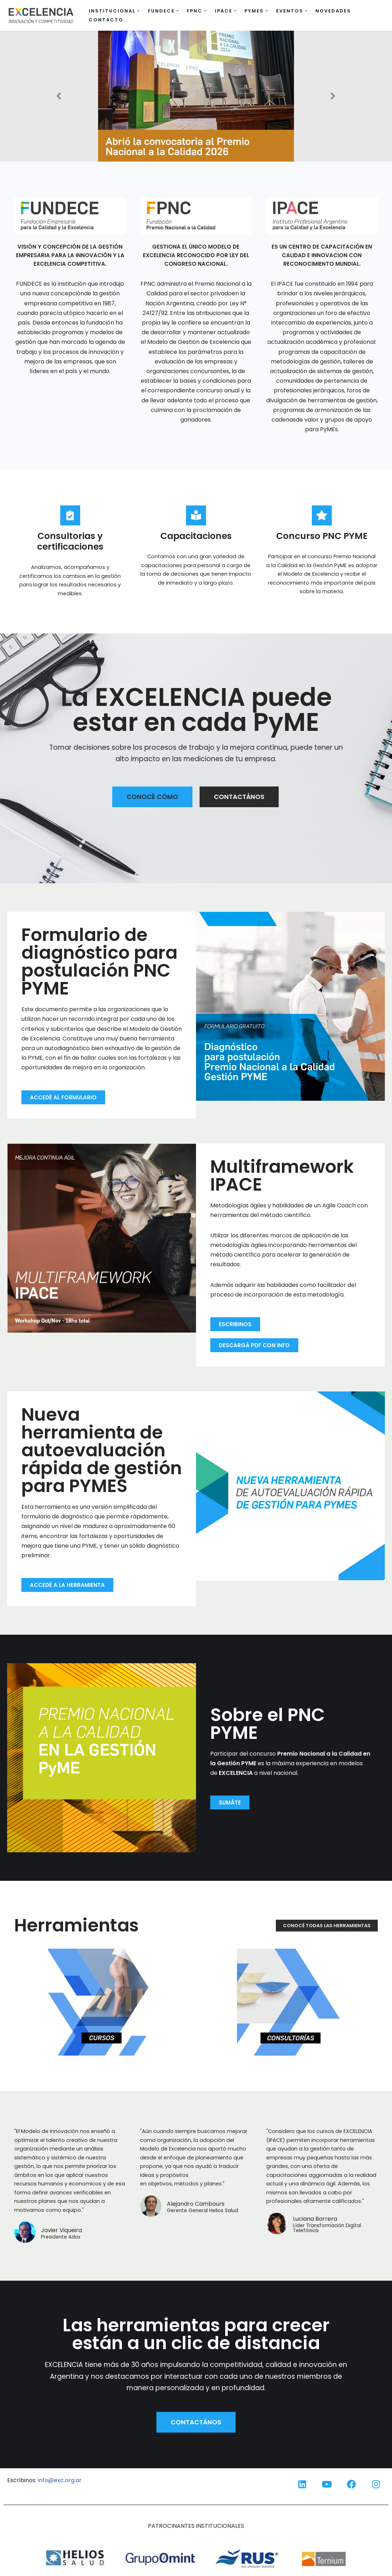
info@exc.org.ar (60, 2480)
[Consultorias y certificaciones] (70, 515)
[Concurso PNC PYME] (322, 515)
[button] (138, 11)
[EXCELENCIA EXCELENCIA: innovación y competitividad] (41, 15)
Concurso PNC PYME (321, 536)
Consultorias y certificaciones (70, 541)
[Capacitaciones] (196, 515)
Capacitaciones (196, 536)
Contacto (106, 19)
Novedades (333, 10)
